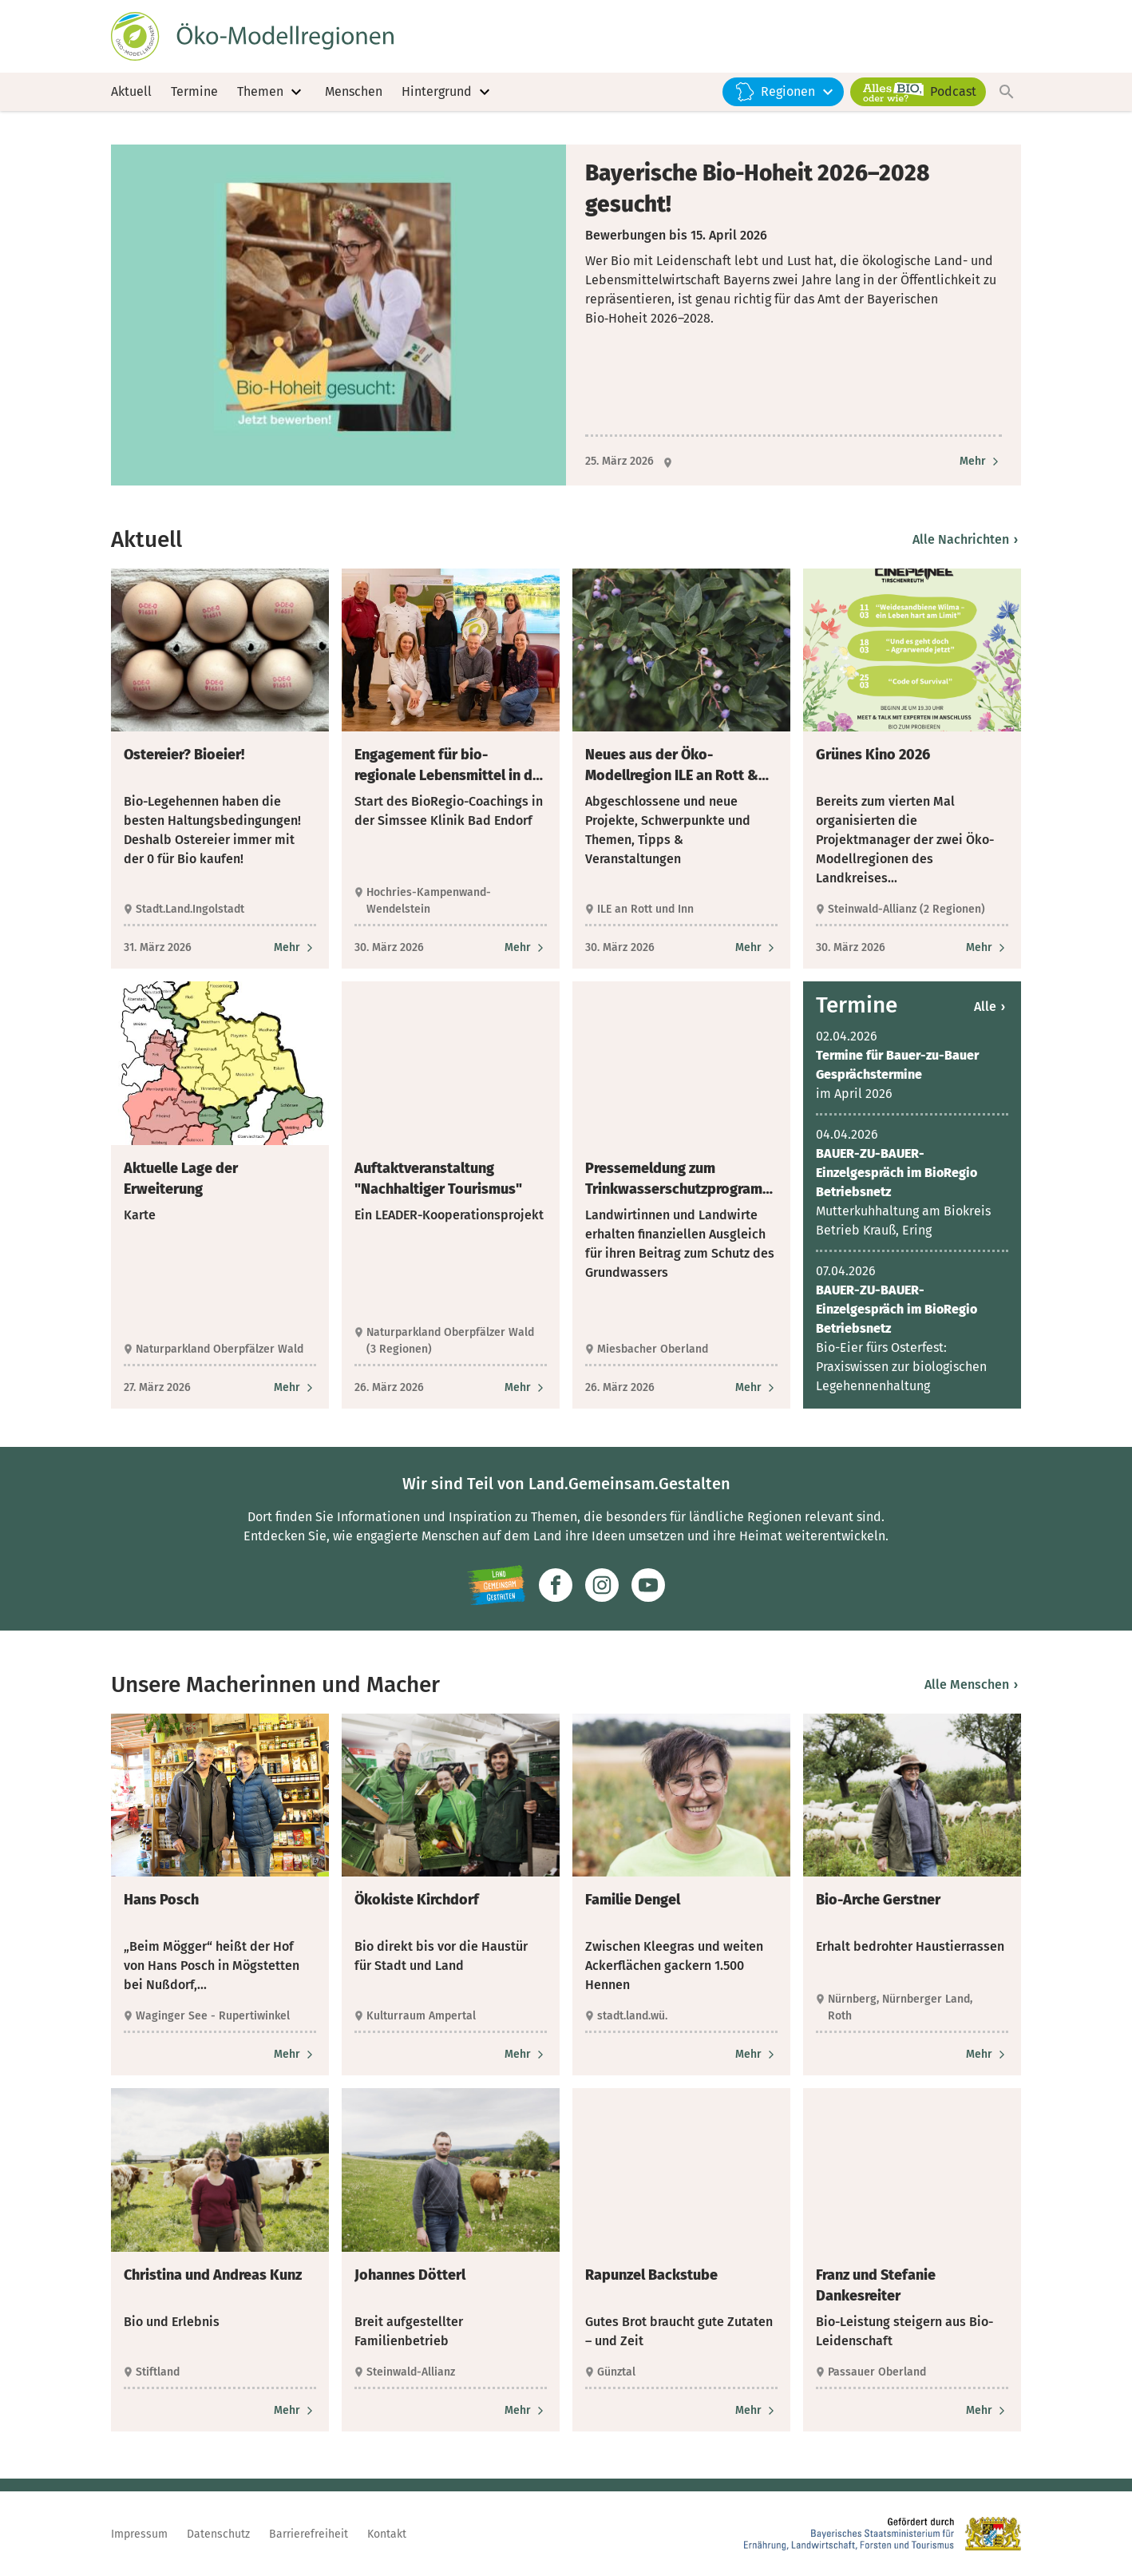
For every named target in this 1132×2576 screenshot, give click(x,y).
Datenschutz (218, 2534)
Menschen (353, 95)
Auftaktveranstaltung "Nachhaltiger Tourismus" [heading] (438, 1187)
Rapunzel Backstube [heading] (651, 2284)
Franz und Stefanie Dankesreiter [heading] (876, 2294)
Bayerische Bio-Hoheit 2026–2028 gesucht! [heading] (757, 197)
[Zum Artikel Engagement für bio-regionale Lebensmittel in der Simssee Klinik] (526, 956)
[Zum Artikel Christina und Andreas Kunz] (295, 2419)
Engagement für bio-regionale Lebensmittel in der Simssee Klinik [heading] (450, 775)
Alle (989, 1016)
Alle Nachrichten (965, 548)
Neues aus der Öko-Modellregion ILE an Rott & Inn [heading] (671, 775)
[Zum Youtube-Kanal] (648, 1594)
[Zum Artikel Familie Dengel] (756, 2063)
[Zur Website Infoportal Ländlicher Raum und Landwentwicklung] (496, 1595)
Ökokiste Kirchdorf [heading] (416, 1909)
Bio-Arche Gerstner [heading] (878, 1909)
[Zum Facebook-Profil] (555, 1594)
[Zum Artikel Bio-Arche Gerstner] (987, 2063)
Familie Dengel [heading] (632, 1909)
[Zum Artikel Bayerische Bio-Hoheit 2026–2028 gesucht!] (981, 470)
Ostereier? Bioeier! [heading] (184, 763)
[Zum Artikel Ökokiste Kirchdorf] (526, 2063)
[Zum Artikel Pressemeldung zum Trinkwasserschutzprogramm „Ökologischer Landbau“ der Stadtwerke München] (756, 1397)
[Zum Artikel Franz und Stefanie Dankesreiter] (987, 2419)
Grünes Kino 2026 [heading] (873, 763)
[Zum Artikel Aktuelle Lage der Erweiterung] (295, 1397)
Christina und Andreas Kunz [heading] (213, 2284)
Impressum (139, 2534)
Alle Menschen (971, 1693)
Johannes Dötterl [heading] (409, 2284)
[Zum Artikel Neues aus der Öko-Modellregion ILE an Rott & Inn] (756, 956)
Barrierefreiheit (308, 2534)
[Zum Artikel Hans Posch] (295, 2063)
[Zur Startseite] (261, 38)
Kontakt (386, 2534)
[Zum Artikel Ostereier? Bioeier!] (295, 956)
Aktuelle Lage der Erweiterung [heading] (181, 1187)
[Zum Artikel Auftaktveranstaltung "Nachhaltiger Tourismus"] (526, 1397)
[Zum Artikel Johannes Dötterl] (526, 2419)
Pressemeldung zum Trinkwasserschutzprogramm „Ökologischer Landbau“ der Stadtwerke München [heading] (679, 1188)
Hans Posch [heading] (161, 1909)
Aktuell (131, 95)
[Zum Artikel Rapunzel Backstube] (756, 2419)
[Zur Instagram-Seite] (602, 1594)
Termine (194, 95)
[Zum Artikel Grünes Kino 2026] (987, 956)
